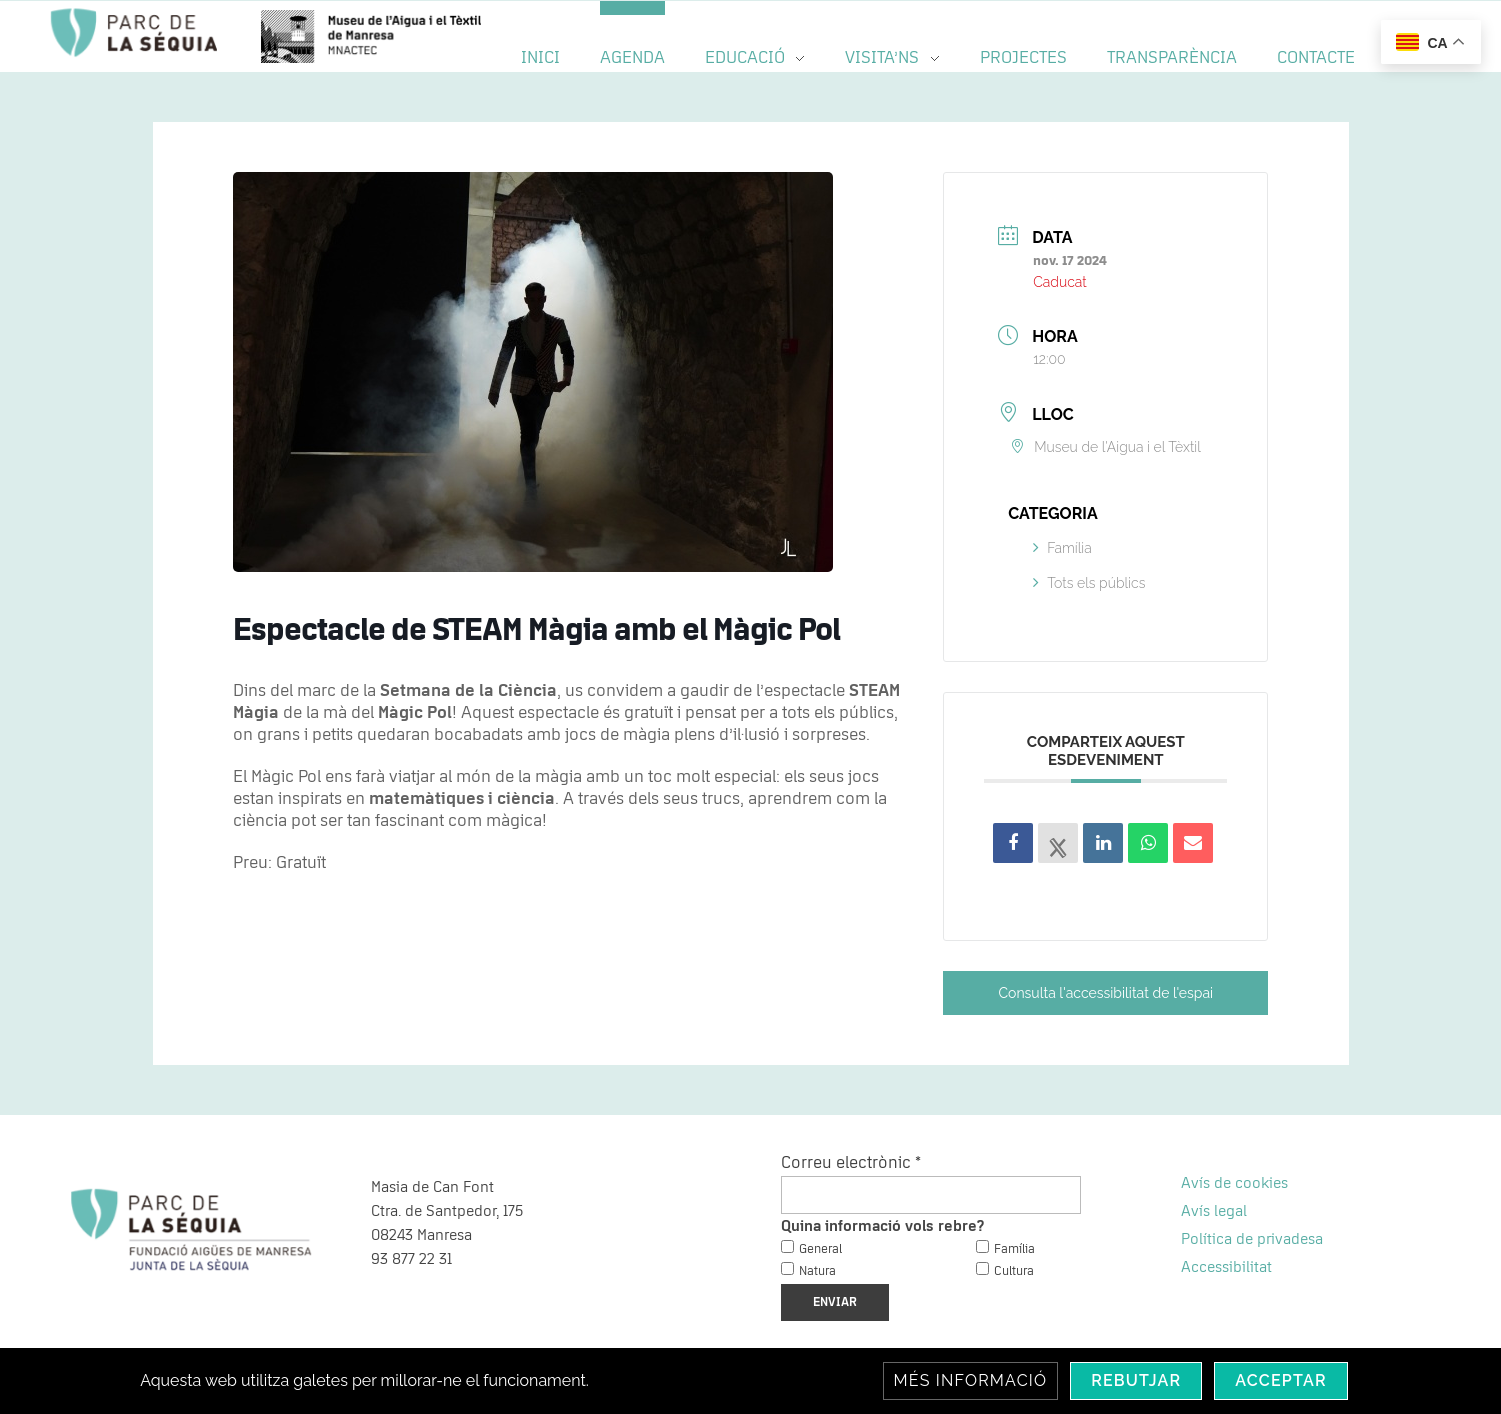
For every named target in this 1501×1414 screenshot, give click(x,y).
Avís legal (1214, 1211)
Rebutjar (1136, 1380)
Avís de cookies (1234, 1183)
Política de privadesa (1252, 1239)
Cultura (1014, 1271)
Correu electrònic (851, 1163)
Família (1062, 548)
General (820, 1249)
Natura (817, 1271)
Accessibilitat (1226, 1267)
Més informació (971, 1380)
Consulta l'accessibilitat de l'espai (1106, 993)
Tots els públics (1089, 583)
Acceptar (1281, 1380)
